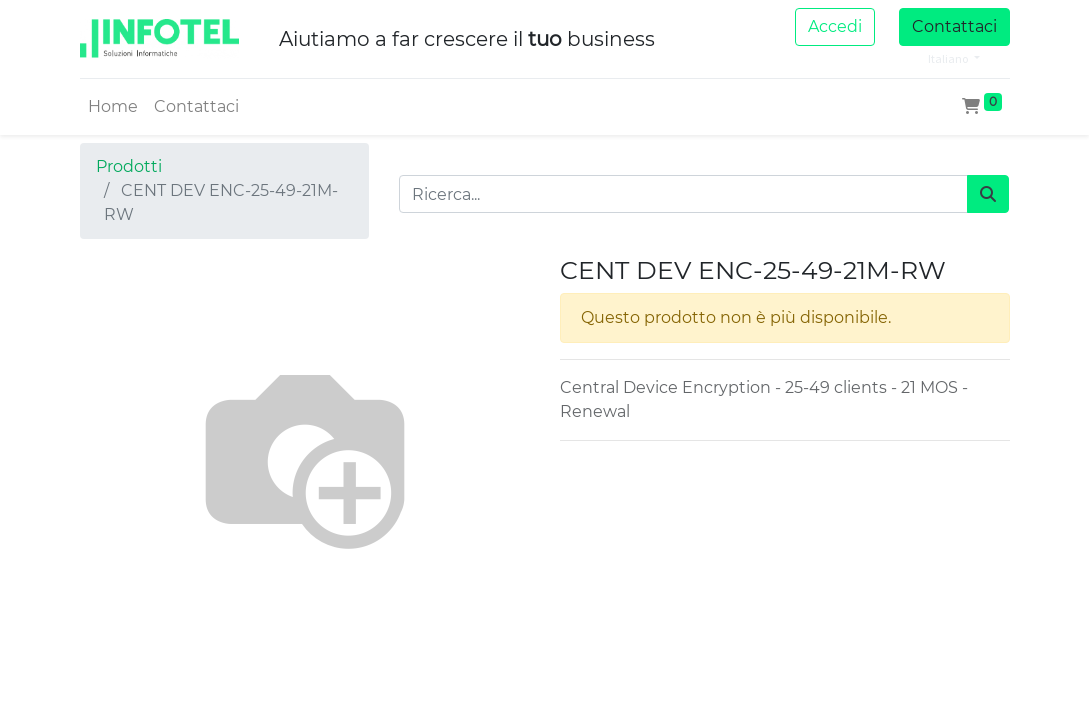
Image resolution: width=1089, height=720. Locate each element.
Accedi (835, 26)
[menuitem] (113, 107)
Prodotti (129, 166)
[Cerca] (988, 194)
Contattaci (954, 26)
